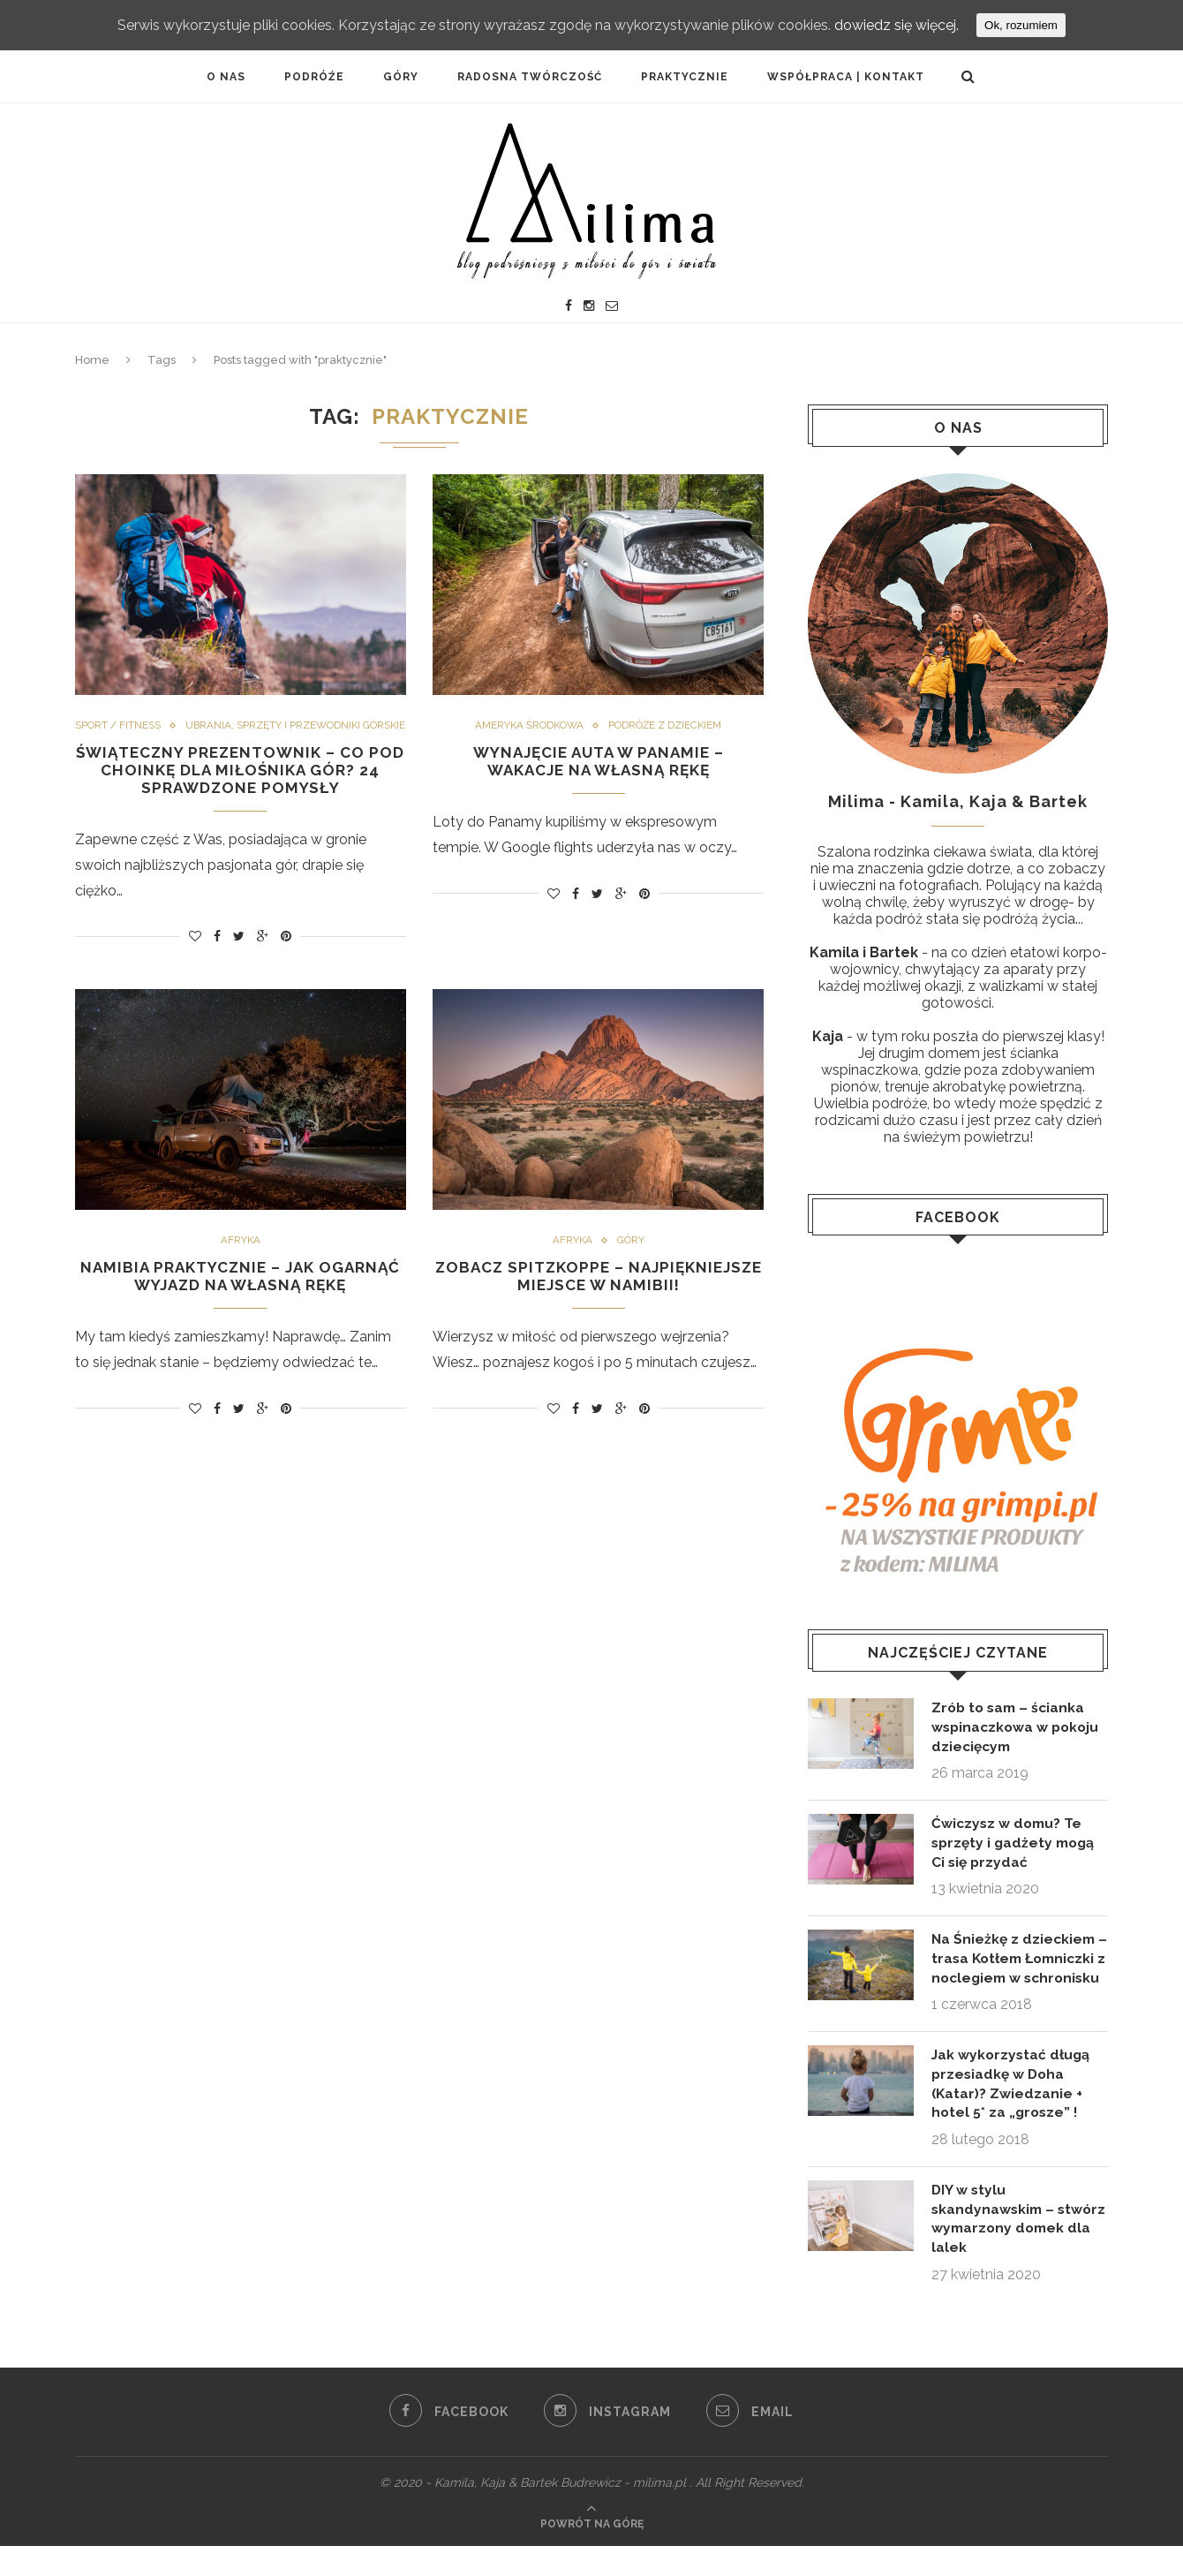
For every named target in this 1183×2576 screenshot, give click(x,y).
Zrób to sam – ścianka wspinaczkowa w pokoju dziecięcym (1017, 1727)
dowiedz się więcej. (896, 25)
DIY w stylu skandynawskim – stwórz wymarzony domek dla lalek (999, 2247)
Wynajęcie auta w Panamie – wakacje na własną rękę (598, 762)
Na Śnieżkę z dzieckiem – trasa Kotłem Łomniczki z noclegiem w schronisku (1015, 1972)
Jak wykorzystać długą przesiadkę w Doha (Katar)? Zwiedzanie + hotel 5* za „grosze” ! (1012, 2109)
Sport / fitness (228, 726)
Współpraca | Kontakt (845, 77)
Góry (400, 77)
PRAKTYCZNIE (684, 77)
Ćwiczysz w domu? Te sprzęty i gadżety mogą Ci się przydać (1016, 1845)
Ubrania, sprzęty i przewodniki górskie (240, 743)
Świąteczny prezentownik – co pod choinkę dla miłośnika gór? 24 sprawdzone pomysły (240, 789)
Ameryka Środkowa (527, 726)
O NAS (226, 77)
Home (92, 359)
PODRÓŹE (314, 77)
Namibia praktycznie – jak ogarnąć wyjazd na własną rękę (240, 1297)
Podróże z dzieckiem (667, 726)
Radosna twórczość (529, 77)
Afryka (240, 1261)
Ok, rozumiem (1021, 25)
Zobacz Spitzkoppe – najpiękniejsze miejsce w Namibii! (598, 1297)
